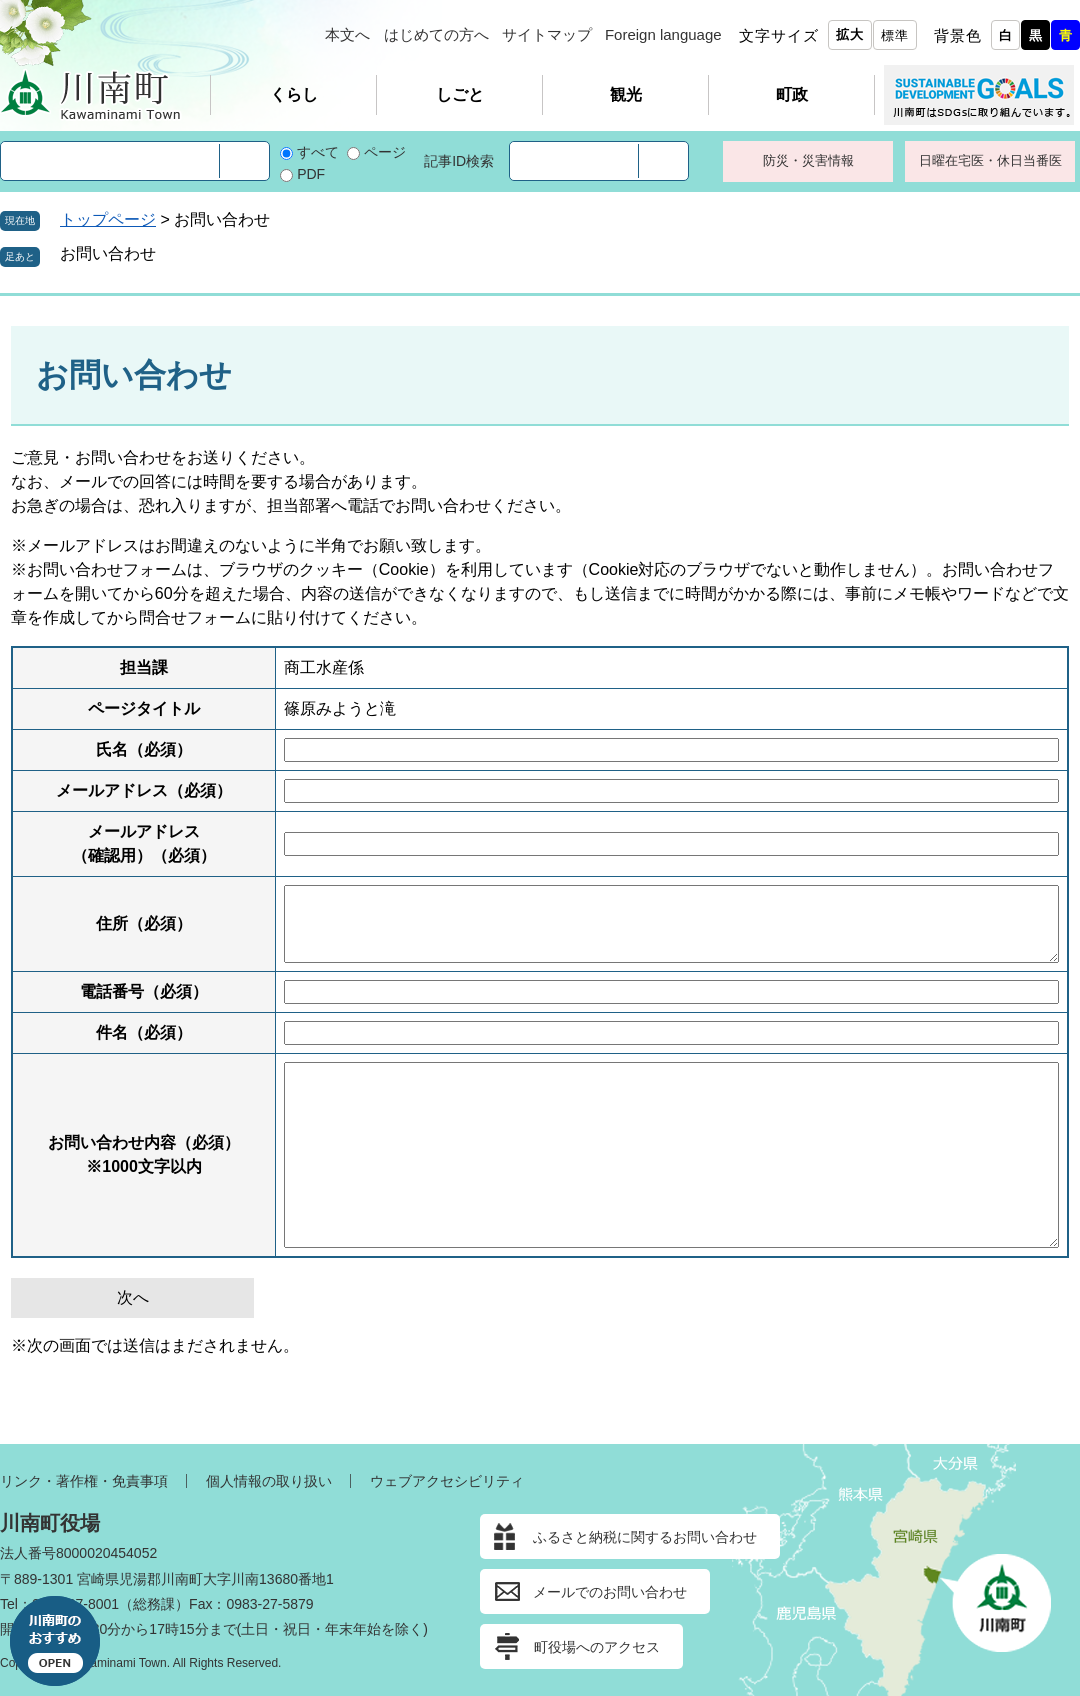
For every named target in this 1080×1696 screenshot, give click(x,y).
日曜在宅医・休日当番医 (990, 160)
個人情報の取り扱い (269, 1481)
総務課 (154, 1604)
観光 (626, 94)
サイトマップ (547, 34)
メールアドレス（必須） (144, 790)
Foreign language (663, 34)
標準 (895, 35)
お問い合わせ (108, 253)
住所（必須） (144, 923)
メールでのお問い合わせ (610, 1592)
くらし (294, 94)
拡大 (850, 34)
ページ (385, 152)
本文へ (347, 34)
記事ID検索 (459, 161)
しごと (460, 94)
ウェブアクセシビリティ (447, 1481)
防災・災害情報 (808, 160)
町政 (792, 94)
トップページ (108, 219)
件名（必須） (144, 1032)
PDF (311, 174)
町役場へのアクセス (597, 1647)
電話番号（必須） (144, 991)
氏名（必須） (144, 749)
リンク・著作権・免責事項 (84, 1481)
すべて (318, 152)
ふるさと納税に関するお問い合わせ (645, 1537)
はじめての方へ (436, 34)
